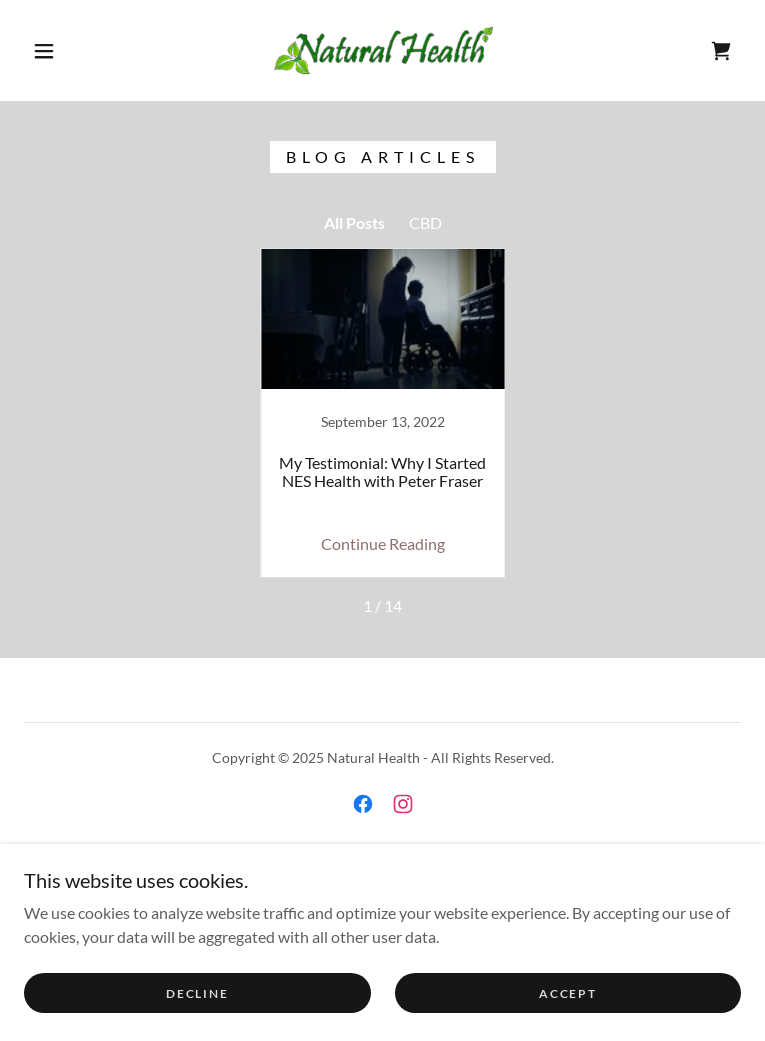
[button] (60, 51)
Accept (567, 993)
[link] (383, 50)
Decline (197, 993)
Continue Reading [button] (383, 543)
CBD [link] (425, 222)
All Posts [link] (354, 222)
